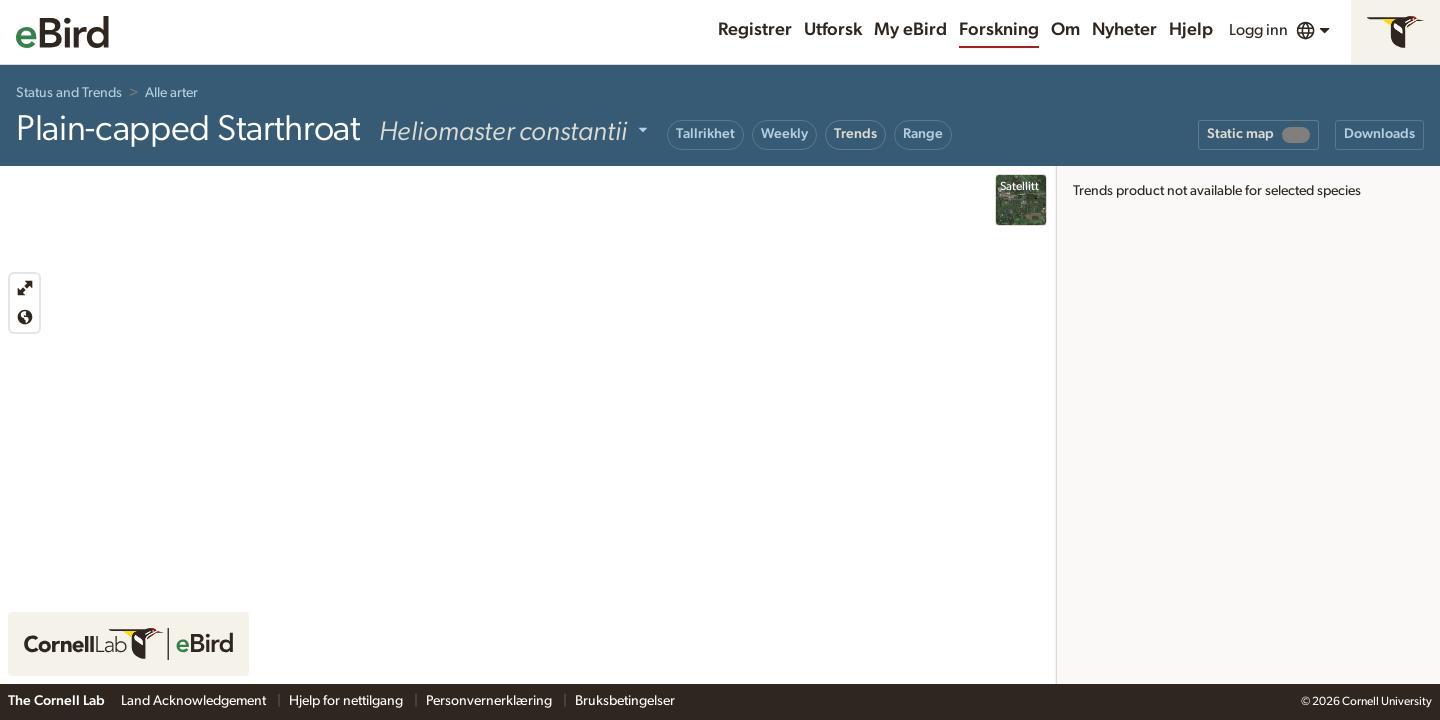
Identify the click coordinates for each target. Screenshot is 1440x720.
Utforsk (833, 30)
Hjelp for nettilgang (347, 701)
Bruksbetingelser (625, 701)
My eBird (910, 30)
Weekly (784, 134)
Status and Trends (69, 93)
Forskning (999, 30)
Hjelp (1191, 30)
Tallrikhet (705, 134)
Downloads (1379, 134)
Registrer (755, 30)
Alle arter (171, 93)
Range (923, 134)
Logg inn (1258, 30)
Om (1065, 30)
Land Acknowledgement (195, 701)
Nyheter (1124, 30)
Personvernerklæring (490, 701)
